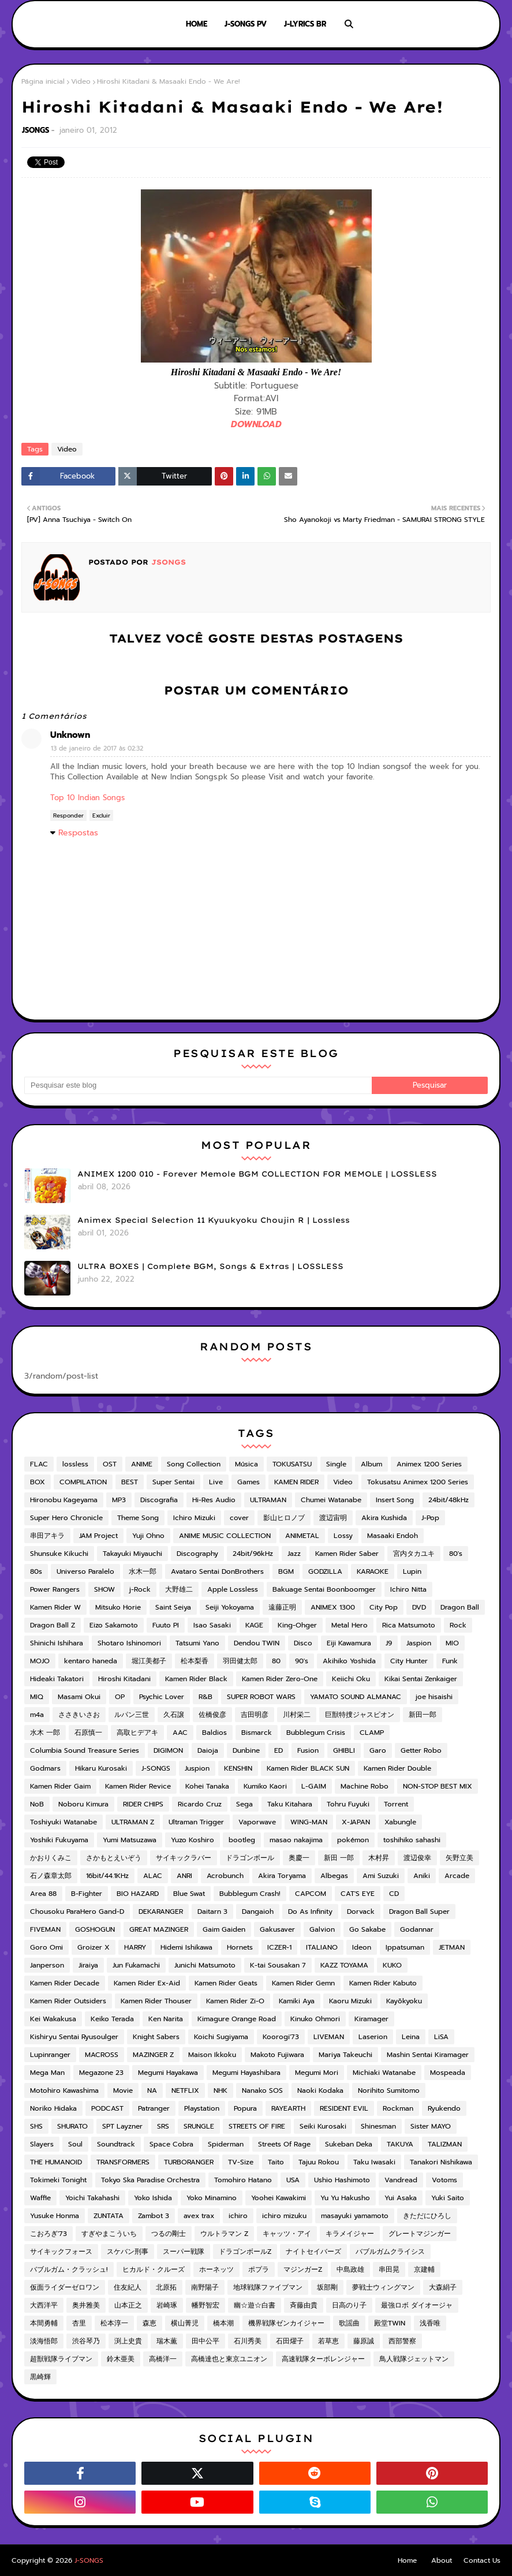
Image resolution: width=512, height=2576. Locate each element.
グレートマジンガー (419, 2233)
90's (301, 1661)
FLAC (39, 1464)
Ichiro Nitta (408, 1589)
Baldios (214, 1732)
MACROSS (101, 2054)
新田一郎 (422, 1714)
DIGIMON (168, 1750)
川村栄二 (297, 1714)
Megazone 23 (101, 2072)
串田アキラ (47, 1535)
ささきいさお (79, 1714)
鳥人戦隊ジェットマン (414, 2359)
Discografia (159, 1500)
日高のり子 (349, 2305)
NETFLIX (185, 2090)
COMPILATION (83, 1482)
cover (239, 1518)
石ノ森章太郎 (51, 1876)
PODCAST (107, 2108)
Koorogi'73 (281, 2037)
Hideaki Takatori (57, 1679)
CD (394, 1893)
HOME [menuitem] (196, 23)
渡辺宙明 (333, 1518)
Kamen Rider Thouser (156, 2001)
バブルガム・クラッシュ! (69, 2269)
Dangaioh (258, 1911)
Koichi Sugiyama (221, 2037)
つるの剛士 (168, 2233)
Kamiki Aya (297, 2001)
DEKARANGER (161, 1911)
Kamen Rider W (55, 1607)
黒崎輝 (40, 2377)
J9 (389, 1643)
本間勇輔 (44, 2323)
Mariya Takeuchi (345, 2054)
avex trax (199, 2216)
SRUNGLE (199, 2126)
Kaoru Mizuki (350, 2001)
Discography (197, 1553)
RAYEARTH (288, 2108)
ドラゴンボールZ (245, 2251)
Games (248, 1482)
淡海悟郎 (44, 2341)
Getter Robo (421, 1750)
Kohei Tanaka (207, 1786)
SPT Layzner (122, 2126)
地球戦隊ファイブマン (267, 2287)
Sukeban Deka (348, 2144)
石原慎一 (88, 1732)
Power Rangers (55, 1589)
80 (276, 1661)
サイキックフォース (61, 2251)
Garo (377, 1750)
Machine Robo (364, 1786)
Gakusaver (277, 1929)
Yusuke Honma (54, 2216)
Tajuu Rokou (318, 2162)
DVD (419, 1607)
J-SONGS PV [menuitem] (246, 23)
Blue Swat (189, 1893)
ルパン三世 (131, 1714)
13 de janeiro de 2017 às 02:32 (97, 748)
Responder (68, 815)
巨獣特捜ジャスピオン (359, 1714)
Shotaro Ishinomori (129, 1643)
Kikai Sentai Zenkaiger (420, 1679)
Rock (458, 1625)
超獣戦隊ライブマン (61, 2359)
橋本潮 (223, 2323)
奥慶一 (299, 1858)
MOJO (40, 1661)
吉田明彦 (254, 1714)
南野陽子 (205, 2287)
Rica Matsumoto (408, 1625)
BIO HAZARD (138, 1893)
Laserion (372, 2037)
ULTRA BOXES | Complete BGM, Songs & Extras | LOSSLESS (210, 1266)
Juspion (197, 1768)
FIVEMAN (45, 1929)
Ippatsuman (405, 1947)
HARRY (135, 1947)
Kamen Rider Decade (64, 1983)
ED (278, 1750)
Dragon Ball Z (52, 1625)
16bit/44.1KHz (107, 1876)
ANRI (184, 1876)
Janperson (47, 1965)
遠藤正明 (282, 1607)
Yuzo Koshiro (192, 1840)
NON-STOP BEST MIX (437, 1786)
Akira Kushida (384, 1518)
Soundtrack (116, 2144)
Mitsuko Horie (118, 1607)
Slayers (42, 2144)
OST (110, 1464)
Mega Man (47, 2072)
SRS (163, 2126)
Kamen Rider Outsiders (68, 2001)
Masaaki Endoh (392, 1535)
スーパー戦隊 (183, 2251)
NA (152, 2090)
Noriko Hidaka (53, 2108)
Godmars (45, 1768)
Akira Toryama (282, 1876)
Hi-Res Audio (214, 1500)
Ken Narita (165, 2019)
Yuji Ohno (148, 1535)
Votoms (444, 2180)
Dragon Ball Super (419, 1911)
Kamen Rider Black (196, 1679)
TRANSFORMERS (123, 2162)
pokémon (353, 1840)
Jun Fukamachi (136, 1965)
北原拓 (166, 2287)
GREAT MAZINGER (158, 1929)
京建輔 (424, 2269)
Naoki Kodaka (320, 2090)
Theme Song (138, 1518)
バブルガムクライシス (390, 2251)
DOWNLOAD (256, 424)
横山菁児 (185, 2323)
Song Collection (194, 1464)
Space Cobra (171, 2144)
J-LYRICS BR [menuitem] (305, 23)
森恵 (149, 2323)
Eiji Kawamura (349, 1643)
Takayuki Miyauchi (132, 1553)
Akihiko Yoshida (349, 1661)
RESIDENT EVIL (344, 2108)
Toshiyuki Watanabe (63, 1822)
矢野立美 (459, 1858)
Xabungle (400, 1822)
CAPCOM (310, 1893)
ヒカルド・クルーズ (153, 2269)
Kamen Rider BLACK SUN (308, 1768)
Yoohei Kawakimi (278, 2198)
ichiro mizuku (284, 2216)
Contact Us (482, 2560)
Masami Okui (79, 1697)
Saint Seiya (173, 1607)
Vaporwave (257, 1822)
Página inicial (43, 81)
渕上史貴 (128, 2341)
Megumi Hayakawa (168, 2072)
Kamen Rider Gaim (60, 1786)
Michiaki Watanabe (384, 2072)
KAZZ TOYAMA (344, 1965)
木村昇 (378, 1858)
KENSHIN (238, 1768)
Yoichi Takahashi (92, 2198)
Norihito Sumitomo (389, 2090)
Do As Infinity (310, 1911)
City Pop (383, 1607)
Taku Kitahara (289, 1804)
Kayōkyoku (404, 2001)
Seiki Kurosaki (323, 2126)
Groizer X (93, 1947)
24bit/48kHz (448, 1500)
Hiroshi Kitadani (124, 1679)
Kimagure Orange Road (236, 2019)
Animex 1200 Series (429, 1464)
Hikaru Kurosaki (101, 1768)
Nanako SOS (262, 2090)
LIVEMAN (328, 2037)
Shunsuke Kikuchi (59, 1553)
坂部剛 (327, 2287)
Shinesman (378, 2126)
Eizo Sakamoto (113, 1625)
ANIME (141, 1464)
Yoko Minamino (211, 2198)
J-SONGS (155, 1768)
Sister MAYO (430, 2126)
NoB (37, 1804)
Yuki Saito (447, 2198)
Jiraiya (88, 1965)
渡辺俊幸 (417, 1858)
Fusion (308, 1750)
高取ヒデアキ (137, 1732)
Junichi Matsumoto (205, 1965)
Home (407, 2560)
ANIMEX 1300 (333, 1607)
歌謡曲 (349, 2323)
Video (81, 81)
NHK (220, 2090)
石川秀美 (247, 2341)
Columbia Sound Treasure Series (84, 1750)
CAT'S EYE (358, 1893)
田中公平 (205, 2341)
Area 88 (43, 1893)
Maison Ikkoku (212, 2054)
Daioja (207, 1750)
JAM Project (98, 1535)
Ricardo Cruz (200, 1804)
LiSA (441, 2037)
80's (455, 1553)
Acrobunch (225, 1876)
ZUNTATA (109, 2216)
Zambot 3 (153, 2216)
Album (371, 1464)
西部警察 (402, 2341)
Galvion (322, 1929)
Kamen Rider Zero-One (279, 1679)
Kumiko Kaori (265, 1786)
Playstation (201, 2108)
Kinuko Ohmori (315, 2019)
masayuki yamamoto (354, 2216)
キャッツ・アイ (287, 2233)
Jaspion (418, 1643)
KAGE (254, 1625)
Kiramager (371, 2019)
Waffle (40, 2198)
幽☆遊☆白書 (254, 2305)
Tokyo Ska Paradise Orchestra (150, 2180)
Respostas (78, 833)
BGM (286, 1571)
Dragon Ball (459, 1607)
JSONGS (35, 130)
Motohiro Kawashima (64, 2090)
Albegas (334, 1876)
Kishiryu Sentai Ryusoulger (74, 2037)
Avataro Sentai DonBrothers (217, 1571)
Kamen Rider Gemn (303, 1983)
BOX (37, 1482)
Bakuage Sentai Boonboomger (324, 1589)
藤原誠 (363, 2341)
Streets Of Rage (284, 2144)
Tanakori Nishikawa (441, 2162)
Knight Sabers (156, 2037)
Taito (276, 2162)
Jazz (294, 1553)
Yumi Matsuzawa (129, 1840)
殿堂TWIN (389, 2323)
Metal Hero (349, 1625)
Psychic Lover (161, 1697)
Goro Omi (46, 1947)
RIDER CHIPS (143, 1804)
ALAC (152, 1876)
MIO (452, 1643)
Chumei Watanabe (331, 1500)
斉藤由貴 (303, 2305)
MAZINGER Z (153, 2054)
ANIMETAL (302, 1535)
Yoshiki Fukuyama (59, 1840)
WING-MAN (308, 1822)
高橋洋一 (163, 2359)
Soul (75, 2144)
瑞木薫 (166, 2341)
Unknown (70, 735)
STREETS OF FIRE (257, 2126)
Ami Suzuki (380, 1876)
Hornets (240, 1947)
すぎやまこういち (109, 2233)
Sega (244, 1804)
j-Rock (140, 1589)
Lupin (412, 1571)
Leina (411, 2037)
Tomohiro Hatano (243, 2180)
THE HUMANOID (56, 2162)
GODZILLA (325, 1571)
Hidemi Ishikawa (186, 1947)
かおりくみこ (51, 1858)
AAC (180, 1732)
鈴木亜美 (120, 2359)
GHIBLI (344, 1750)
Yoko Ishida (153, 2198)
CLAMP (372, 1732)
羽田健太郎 (240, 1661)
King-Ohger (297, 1625)
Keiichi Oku (351, 1679)
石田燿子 (290, 2341)
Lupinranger (50, 2054)
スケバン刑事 (127, 2251)
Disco (303, 1643)
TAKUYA (400, 2144)
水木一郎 (142, 1571)
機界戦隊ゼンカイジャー (286, 2323)
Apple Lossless (232, 1589)
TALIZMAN (445, 2144)
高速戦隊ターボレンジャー (323, 2359)
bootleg (242, 1840)
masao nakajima (296, 1840)
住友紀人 (127, 2287)
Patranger (154, 2108)
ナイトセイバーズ (313, 2251)
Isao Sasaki (212, 1625)
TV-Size (240, 2162)
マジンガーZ (302, 2269)
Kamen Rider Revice (138, 1786)
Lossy (343, 1535)
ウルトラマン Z (224, 2233)
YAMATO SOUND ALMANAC (355, 1697)
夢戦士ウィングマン (383, 2287)
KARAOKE (372, 1571)
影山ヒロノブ (284, 1518)
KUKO (392, 1965)
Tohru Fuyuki (348, 1804)
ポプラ (258, 2269)
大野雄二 (179, 1589)
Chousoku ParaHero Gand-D (77, 1911)
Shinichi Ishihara (56, 1643)
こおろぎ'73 (48, 2233)
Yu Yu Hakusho (345, 2198)
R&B (205, 1697)
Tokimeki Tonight (58, 2180)
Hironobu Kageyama (64, 1500)
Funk (450, 1661)
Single (336, 1464)
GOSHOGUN (95, 1929)
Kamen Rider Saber (347, 1553)
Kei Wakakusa (53, 2019)
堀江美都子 (149, 1661)
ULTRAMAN (268, 1500)
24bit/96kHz (253, 1553)
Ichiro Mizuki (194, 1518)
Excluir (101, 815)
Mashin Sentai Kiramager (428, 2054)
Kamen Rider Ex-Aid (147, 1983)
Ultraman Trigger (196, 1822)
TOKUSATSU (292, 1464)
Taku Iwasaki (374, 2162)
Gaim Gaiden (224, 1929)
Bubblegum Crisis (315, 1732)
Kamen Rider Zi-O (235, 2001)
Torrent (396, 1804)
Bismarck (256, 1732)
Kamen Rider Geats (226, 1983)
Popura (245, 2108)
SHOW (104, 1589)
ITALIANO (322, 1947)
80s (36, 1571)
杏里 (79, 2323)
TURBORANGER (189, 2162)
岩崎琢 (166, 2305)
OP (120, 1697)
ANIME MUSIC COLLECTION (225, 1535)
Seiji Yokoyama (229, 1607)
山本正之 (128, 2305)
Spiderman (226, 2144)
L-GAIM (313, 1786)
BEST (129, 1482)
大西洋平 (44, 2305)
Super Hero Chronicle (66, 1518)
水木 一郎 (45, 1732)
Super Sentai (173, 1482)
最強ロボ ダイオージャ (417, 2305)
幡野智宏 (205, 2305)
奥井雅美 (86, 2305)
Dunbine (246, 1750)
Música (246, 1464)
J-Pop (430, 1518)
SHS (36, 2126)
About (441, 2560)
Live (216, 1482)
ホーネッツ (216, 2269)
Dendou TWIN (256, 1643)
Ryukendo (444, 2108)
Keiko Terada (112, 2019)
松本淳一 (114, 2323)
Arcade (456, 1876)
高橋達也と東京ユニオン (229, 2359)
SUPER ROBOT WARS (261, 1697)
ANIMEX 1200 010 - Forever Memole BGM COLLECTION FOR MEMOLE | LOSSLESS (257, 1173)
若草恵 (328, 2341)
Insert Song (395, 1500)
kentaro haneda (90, 1661)
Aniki (421, 1876)
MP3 (119, 1500)
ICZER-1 (279, 1947)
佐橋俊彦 (212, 1714)
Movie (123, 2090)
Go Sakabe (367, 1929)
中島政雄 (350, 2269)
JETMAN (452, 1947)
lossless (75, 1464)
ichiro (238, 2216)
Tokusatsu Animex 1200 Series (417, 1482)
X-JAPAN (356, 1822)
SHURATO (72, 2126)
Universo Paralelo (85, 1571)
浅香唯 (430, 2323)
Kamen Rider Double (397, 1768)
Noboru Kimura (83, 1804)
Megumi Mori (316, 2072)
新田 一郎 (339, 1858)
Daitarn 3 (212, 1911)
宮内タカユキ (414, 1553)
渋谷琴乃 (86, 2341)
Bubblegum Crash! (250, 1893)
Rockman (398, 2108)
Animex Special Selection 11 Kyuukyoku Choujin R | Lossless (213, 1219)
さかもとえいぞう (113, 1858)
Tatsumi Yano (197, 1643)
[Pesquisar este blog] (198, 1085)
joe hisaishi (434, 1697)
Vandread (400, 2180)
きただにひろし (427, 2216)
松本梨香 (194, 1661)
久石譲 (173, 1714)
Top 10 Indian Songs (87, 797)
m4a (37, 1714)
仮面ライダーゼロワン (64, 2287)
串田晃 (389, 2269)
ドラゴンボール (250, 1858)
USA (293, 2180)
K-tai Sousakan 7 (278, 1965)
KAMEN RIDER (296, 1482)
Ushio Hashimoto (342, 2180)
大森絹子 (443, 2287)
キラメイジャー (350, 2233)
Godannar (416, 1929)
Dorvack (361, 1911)
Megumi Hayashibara (246, 2072)
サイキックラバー (183, 1858)
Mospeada (447, 2072)
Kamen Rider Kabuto (383, 1983)
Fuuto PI (165, 1625)
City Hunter (409, 1661)
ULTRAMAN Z (132, 1822)
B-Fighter (86, 1893)
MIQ (36, 1697)
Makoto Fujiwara (277, 2054)
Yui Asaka (400, 2198)
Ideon (361, 1947)
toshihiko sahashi (411, 1840)
